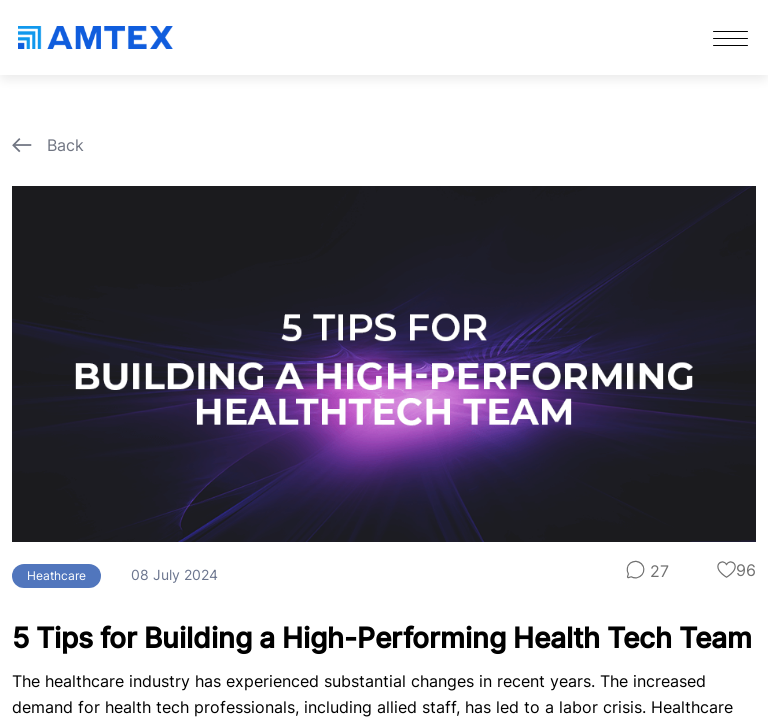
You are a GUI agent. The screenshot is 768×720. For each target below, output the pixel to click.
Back (48, 145)
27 (647, 571)
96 (736, 570)
